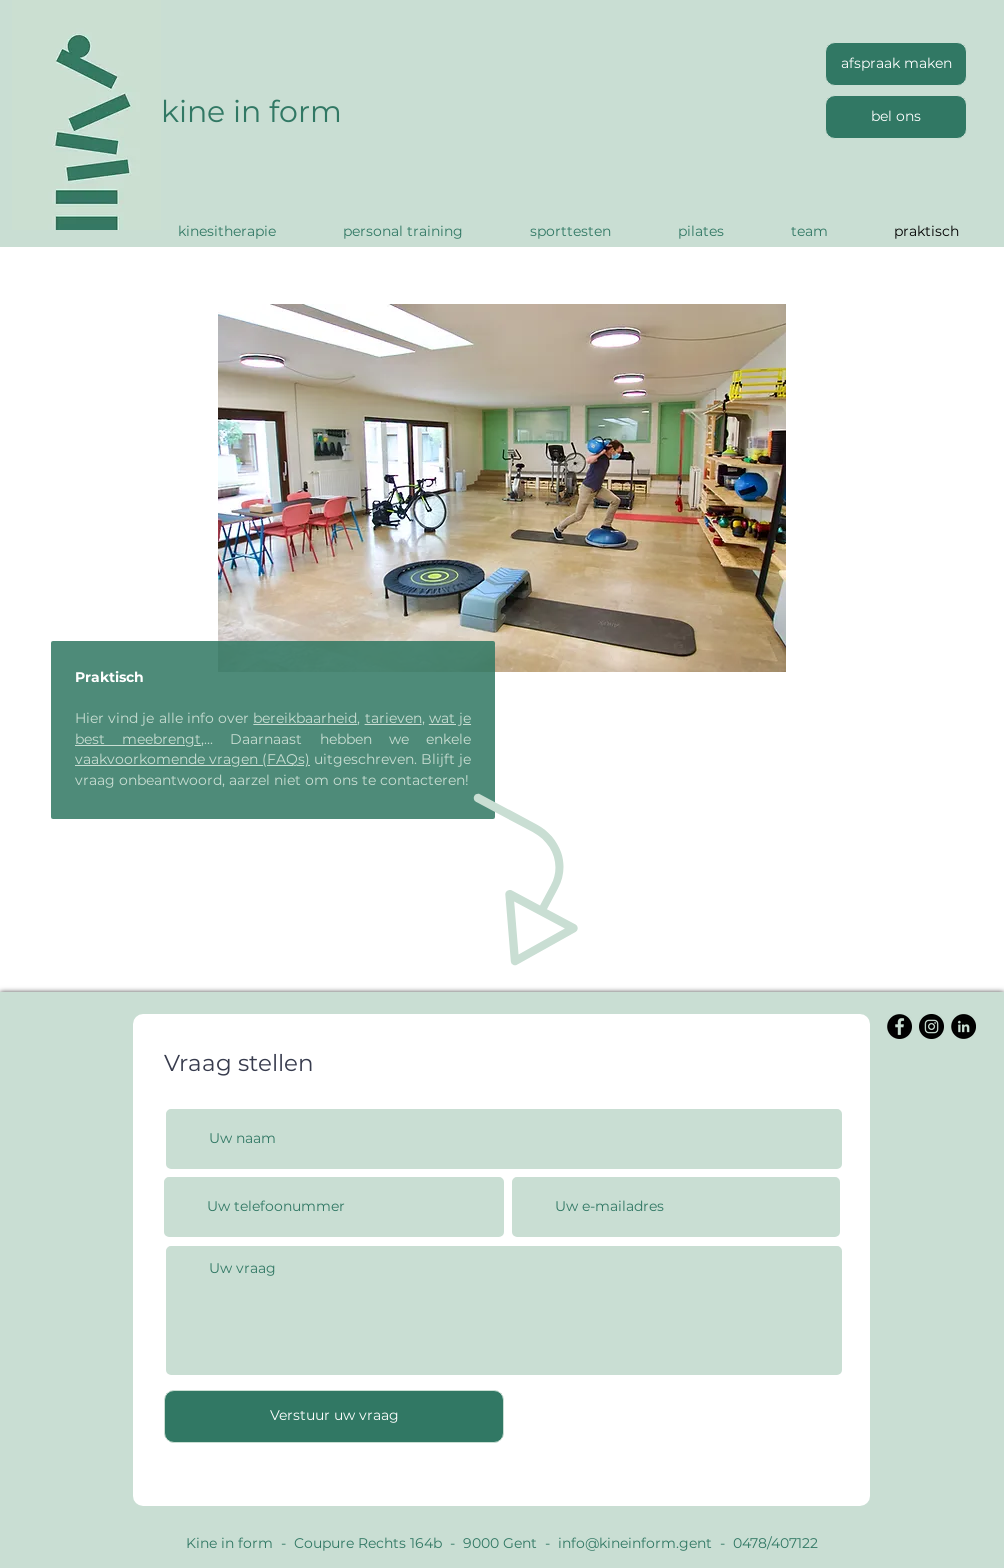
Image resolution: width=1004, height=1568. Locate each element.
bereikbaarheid (305, 718)
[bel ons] (896, 117)
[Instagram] (931, 1026)
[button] (502, 488)
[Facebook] (899, 1026)
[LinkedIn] (963, 1026)
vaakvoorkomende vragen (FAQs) (192, 759)
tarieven (393, 718)
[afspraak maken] (896, 64)
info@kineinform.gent (635, 1543)
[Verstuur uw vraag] (334, 1416)
